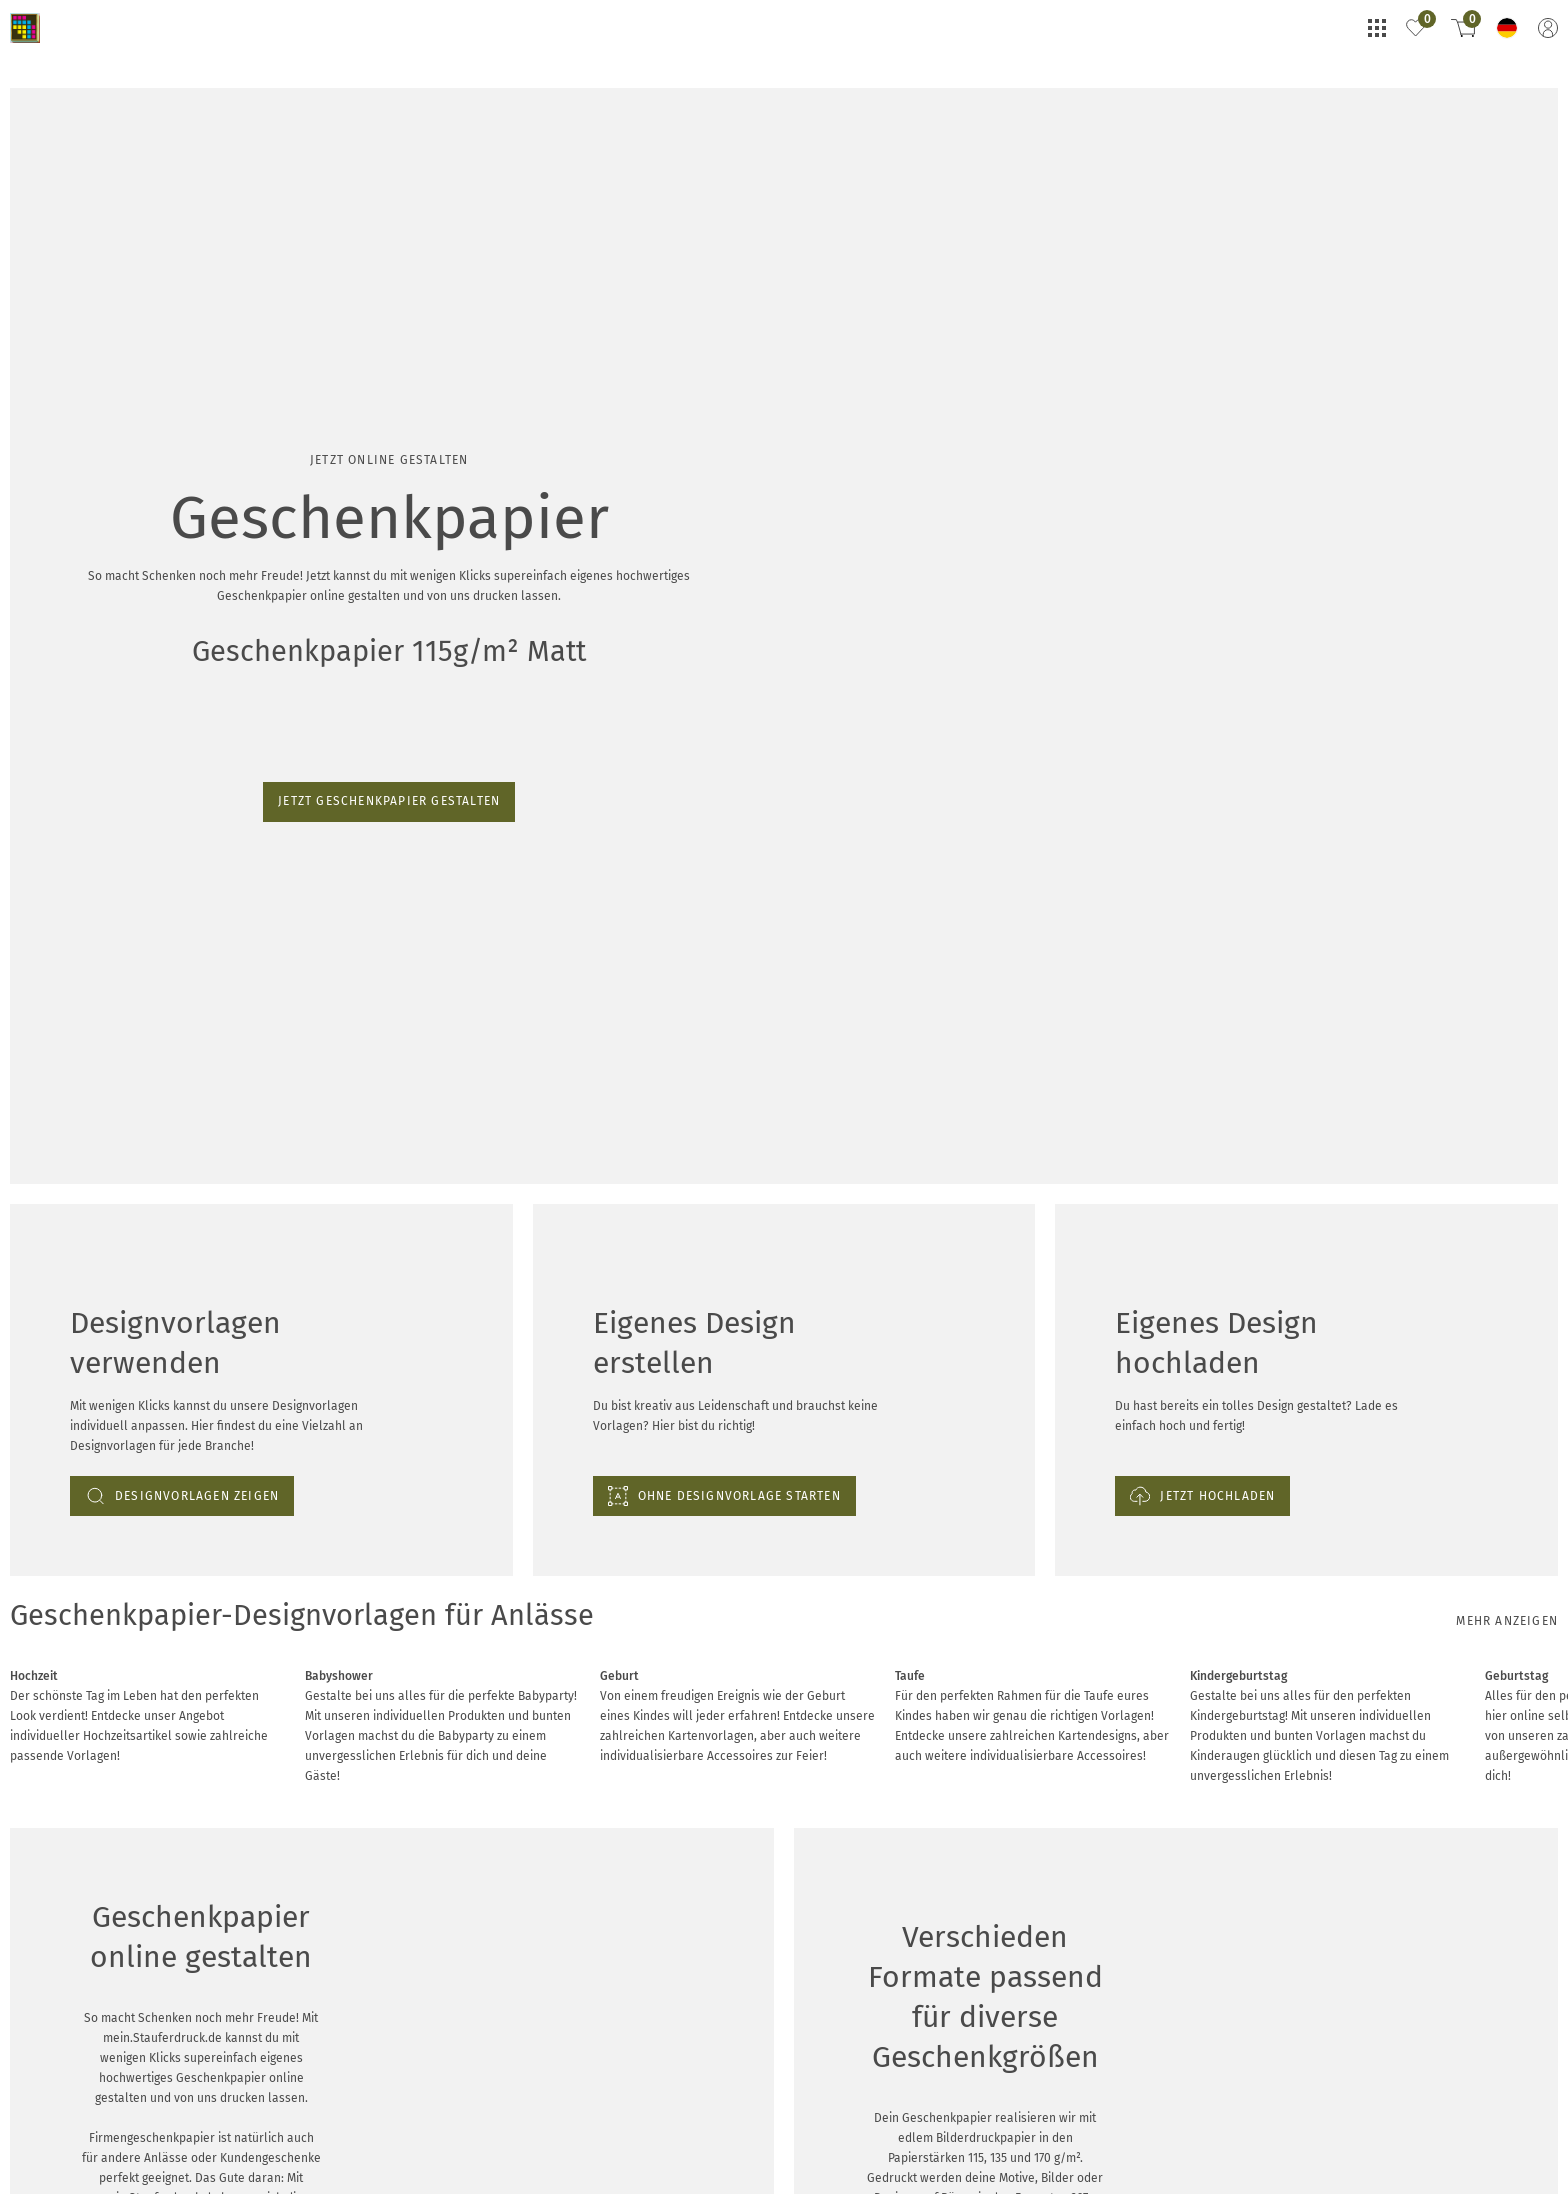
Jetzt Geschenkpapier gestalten (101, 265)
